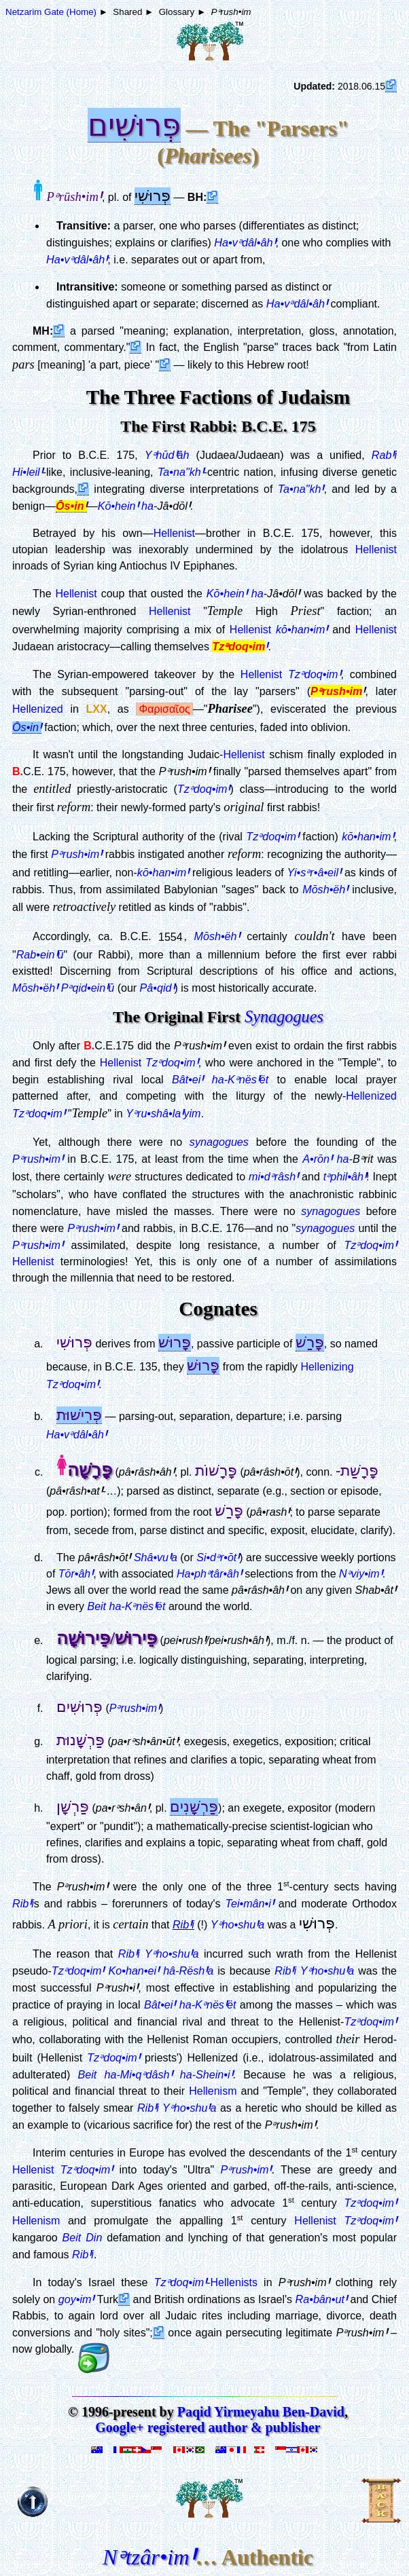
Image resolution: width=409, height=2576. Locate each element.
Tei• (250, 1903)
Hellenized (37, 709)
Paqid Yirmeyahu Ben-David (260, 2411)
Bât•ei (187, 1079)
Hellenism (212, 2091)
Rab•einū (40, 954)
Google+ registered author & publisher (207, 2427)
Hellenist (174, 533)
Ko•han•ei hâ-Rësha (160, 1970)
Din (94, 2237)
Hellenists (234, 2282)
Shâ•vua (155, 1557)
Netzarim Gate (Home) (50, 12)
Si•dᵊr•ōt (217, 1557)
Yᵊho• (237, 1924)
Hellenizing (326, 1367)
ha (147, 506)
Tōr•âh (75, 1574)
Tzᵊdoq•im (78, 1970)
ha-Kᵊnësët (240, 1079)
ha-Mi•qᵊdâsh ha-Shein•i (168, 2074)
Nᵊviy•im (361, 1574)
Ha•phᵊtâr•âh (209, 1574)
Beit (96, 1606)
